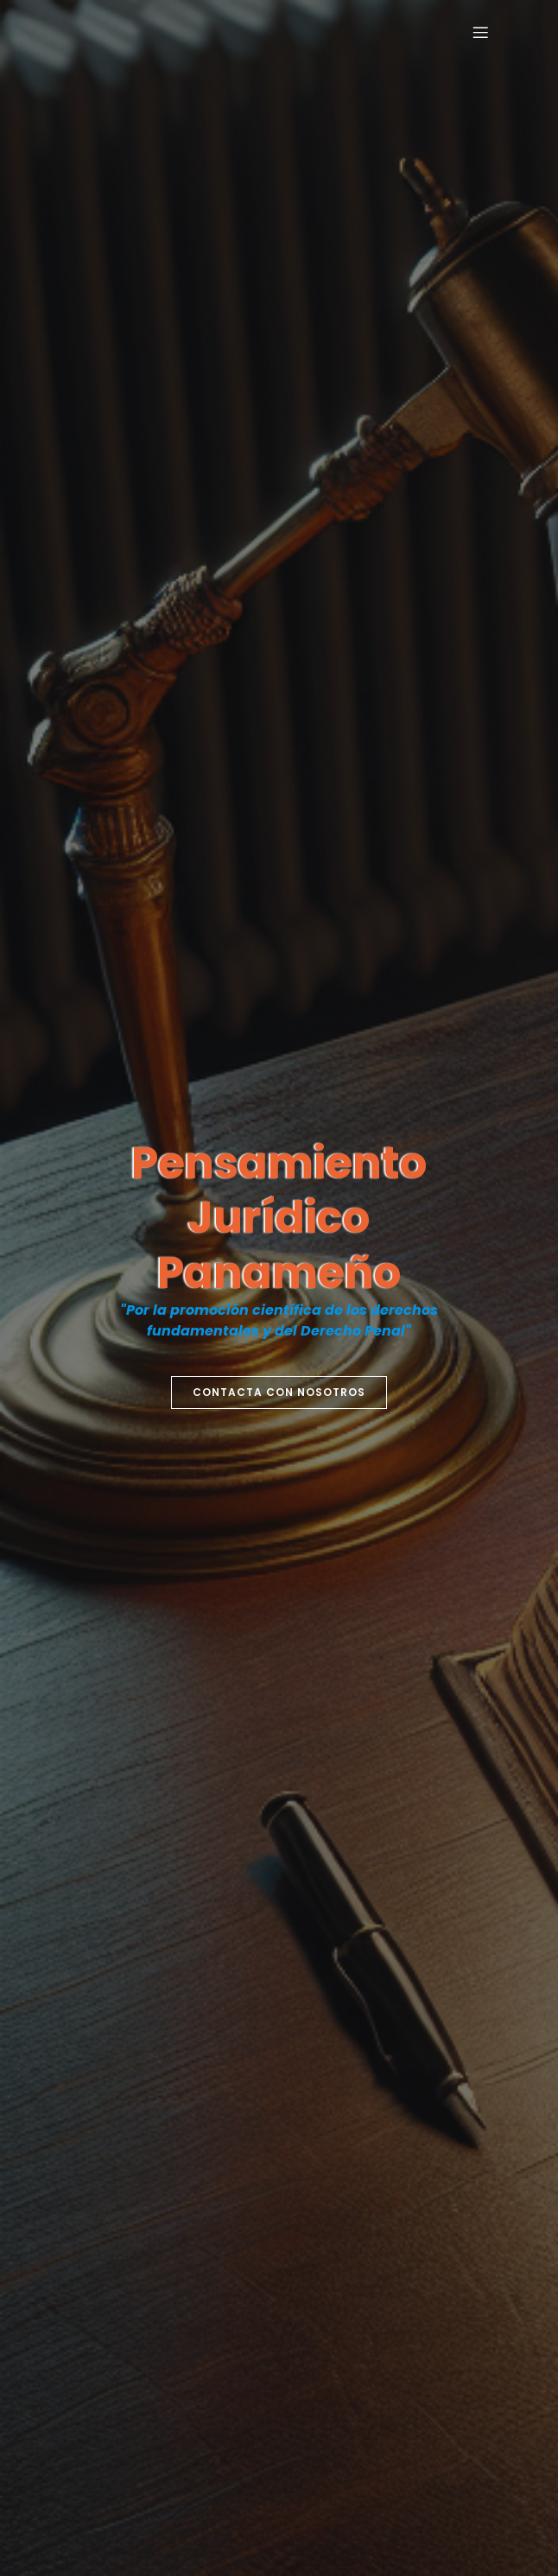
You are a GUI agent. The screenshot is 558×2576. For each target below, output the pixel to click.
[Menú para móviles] (480, 32)
